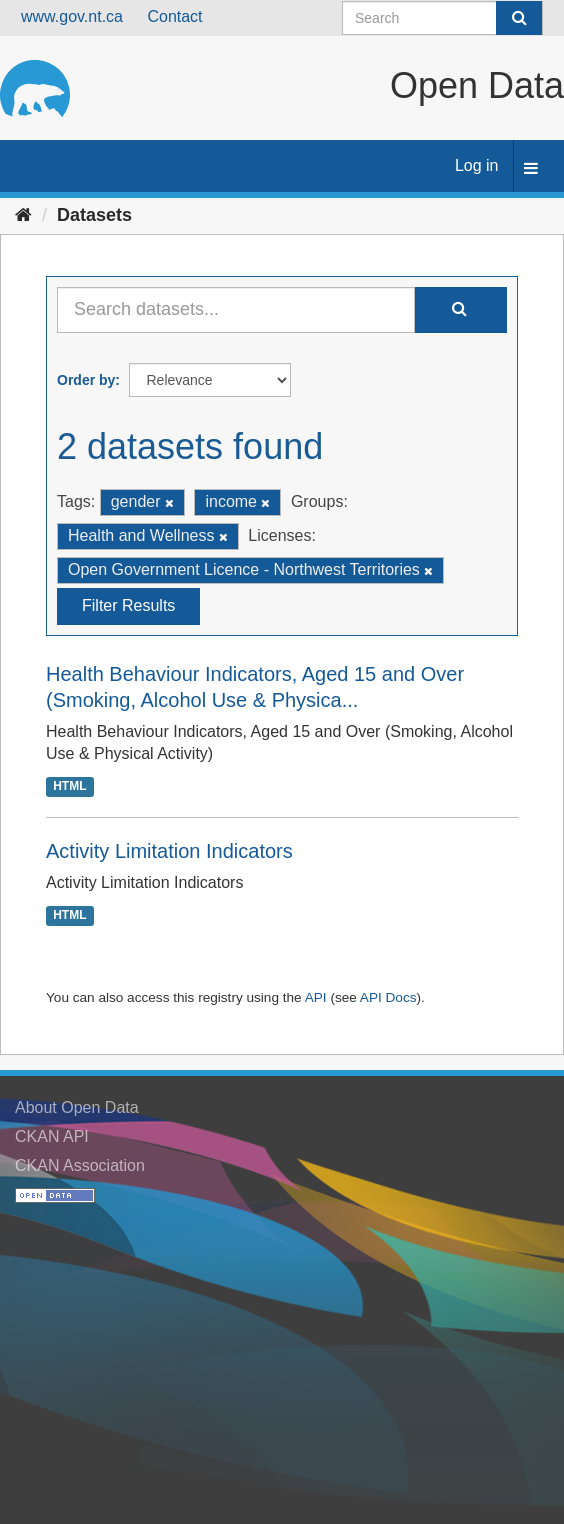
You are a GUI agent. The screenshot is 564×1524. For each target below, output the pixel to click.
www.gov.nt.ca (72, 16)
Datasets (94, 215)
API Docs (388, 997)
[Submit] (519, 18)
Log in (477, 165)
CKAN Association (80, 1165)
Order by (86, 380)
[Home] (23, 215)
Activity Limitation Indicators (169, 851)
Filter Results (128, 605)
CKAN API (52, 1136)
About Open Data (77, 1107)
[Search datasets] (442, 18)
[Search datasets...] (236, 310)
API (316, 997)
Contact (174, 16)
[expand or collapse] (531, 169)
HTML (69, 786)
